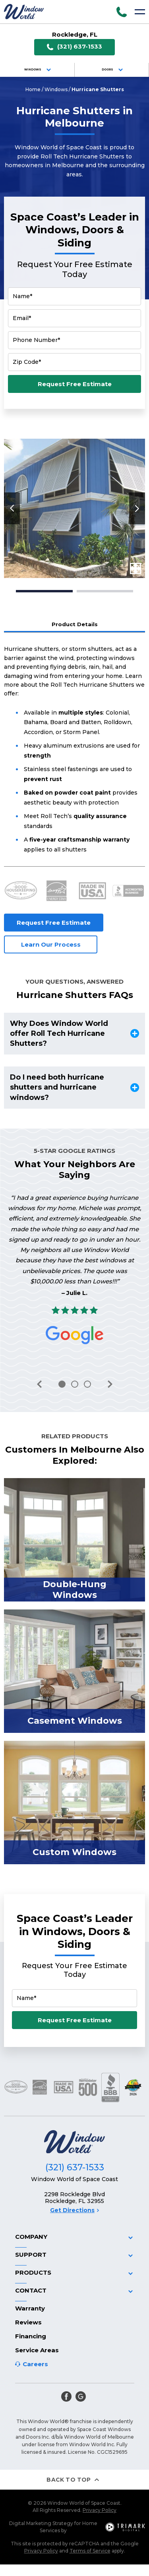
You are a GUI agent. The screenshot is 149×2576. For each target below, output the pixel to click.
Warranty (30, 2308)
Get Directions (74, 2210)
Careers (35, 2364)
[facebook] (66, 2396)
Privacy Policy (99, 2510)
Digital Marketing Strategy (41, 2523)
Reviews (28, 2322)
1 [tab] (44, 591)
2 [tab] (104, 591)
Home (33, 89)
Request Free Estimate (75, 384)
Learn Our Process (51, 944)
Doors (113, 70)
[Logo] (24, 11)
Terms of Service (90, 2551)
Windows (39, 70)
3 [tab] (87, 1384)
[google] (80, 2396)
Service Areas (37, 2350)
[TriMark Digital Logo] (125, 2527)
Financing (30, 2336)
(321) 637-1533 (74, 47)
